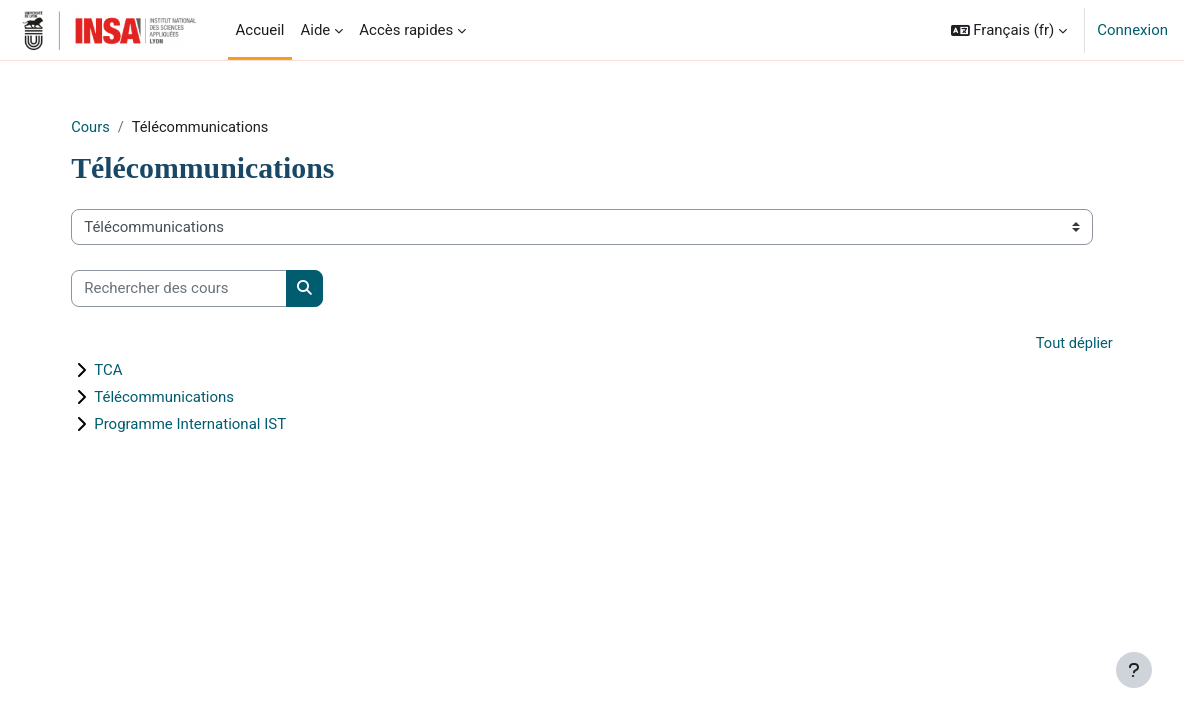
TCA (135, 371)
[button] (1009, 30)
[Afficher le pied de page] (1134, 670)
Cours (117, 127)
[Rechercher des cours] (206, 289)
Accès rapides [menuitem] (406, 30)
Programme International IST (217, 425)
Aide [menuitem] (315, 30)
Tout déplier (1046, 343)
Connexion (1132, 30)
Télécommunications (191, 398)
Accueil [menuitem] (260, 30)
